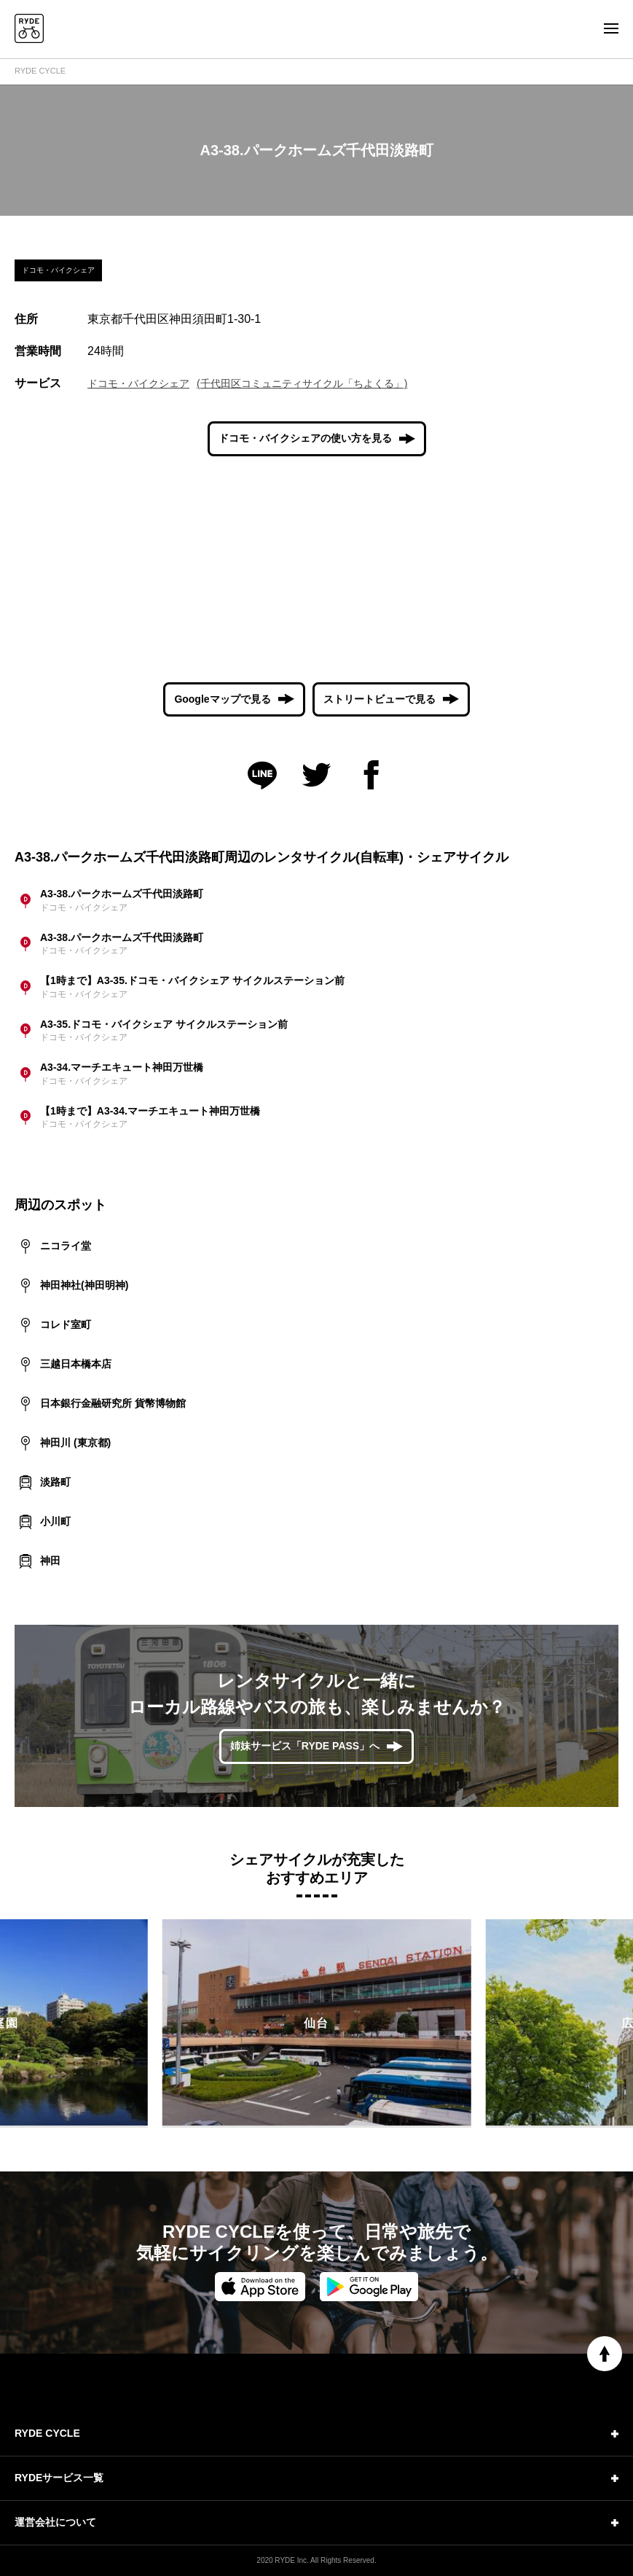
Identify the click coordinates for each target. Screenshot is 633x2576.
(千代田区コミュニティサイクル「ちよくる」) (302, 383)
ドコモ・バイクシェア (138, 383)
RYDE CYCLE (40, 70)
